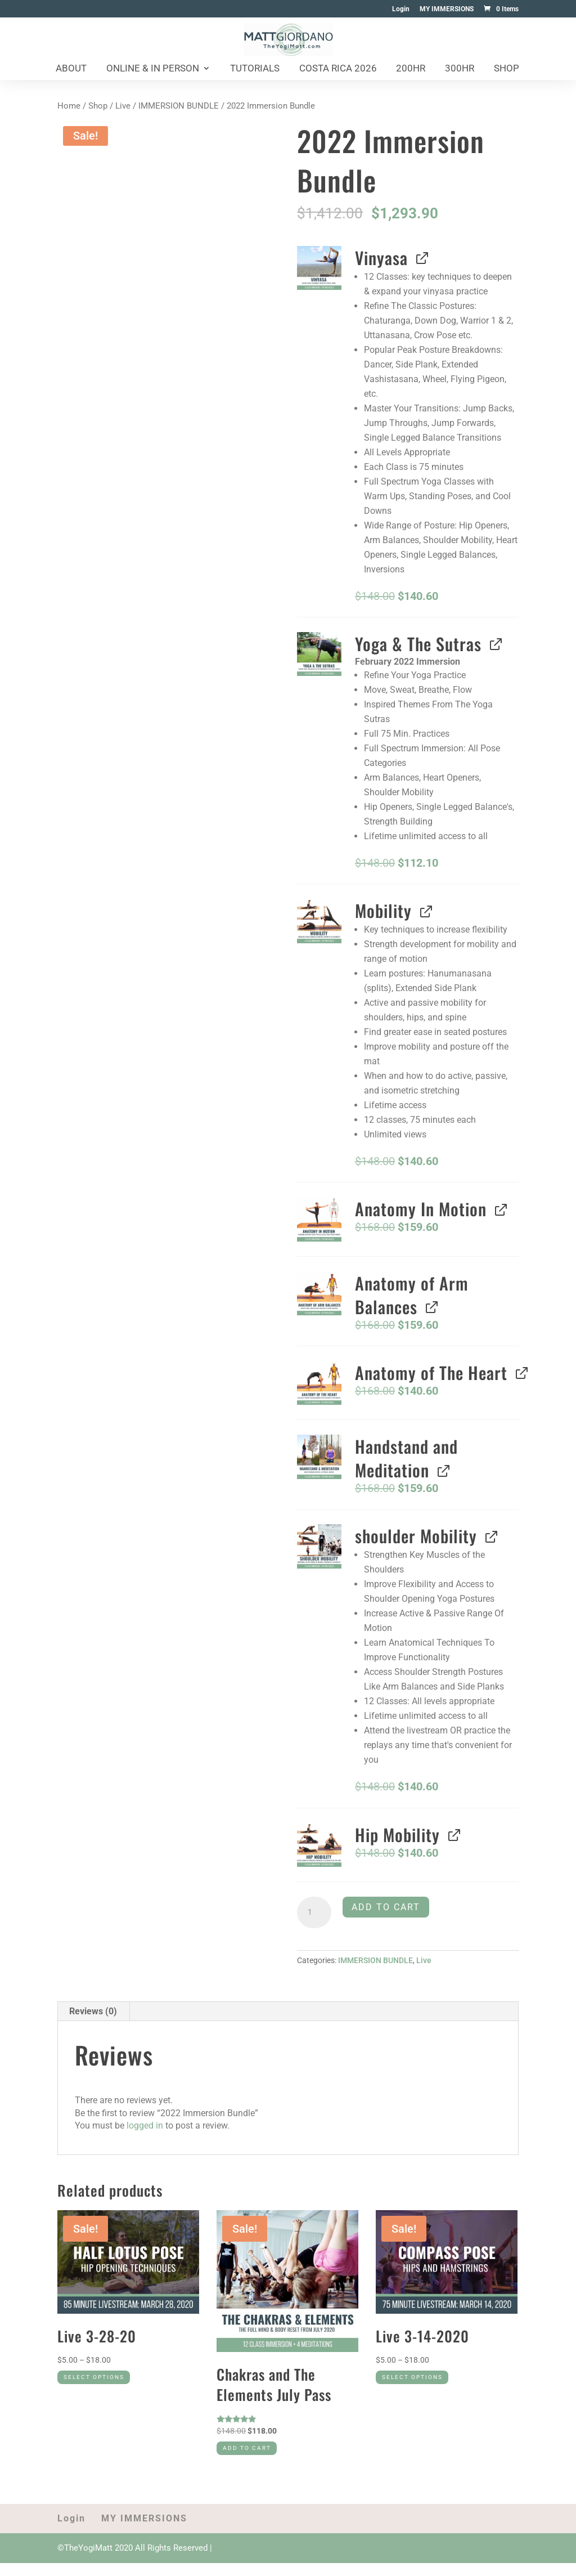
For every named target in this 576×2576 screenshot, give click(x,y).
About (71, 69)
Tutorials (255, 69)
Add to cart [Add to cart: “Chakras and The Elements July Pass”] (260, 2457)
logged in (145, 2125)
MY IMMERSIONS (447, 9)
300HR (459, 69)
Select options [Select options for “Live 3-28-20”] (110, 2386)
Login (401, 9)
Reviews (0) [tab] (93, 2011)
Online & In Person (152, 69)
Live (122, 106)
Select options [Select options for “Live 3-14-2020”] (428, 2386)
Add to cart (386, 1907)
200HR (410, 69)
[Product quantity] (314, 1912)
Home (68, 106)
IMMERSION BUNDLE (178, 106)
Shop (506, 69)
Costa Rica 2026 (338, 69)
